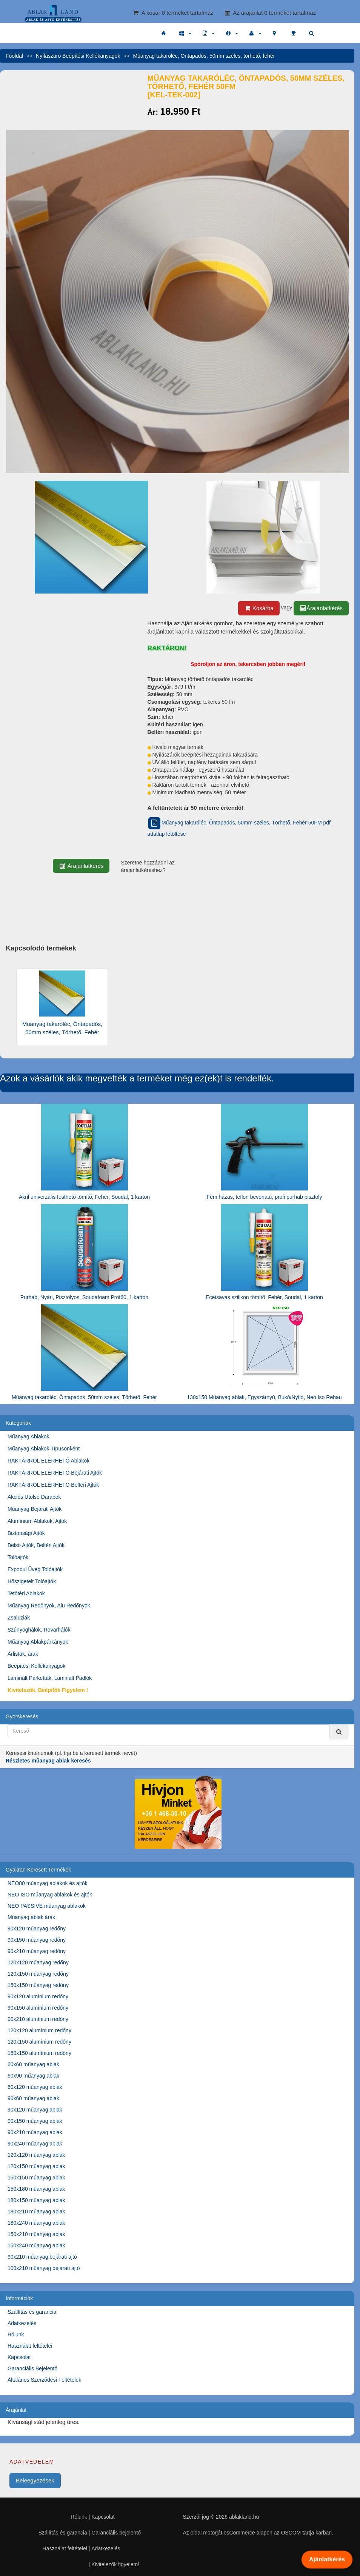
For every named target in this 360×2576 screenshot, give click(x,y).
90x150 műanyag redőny (37, 1940)
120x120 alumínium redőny (39, 2030)
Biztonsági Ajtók (26, 1533)
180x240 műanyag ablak (36, 2223)
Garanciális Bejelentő (32, 2368)
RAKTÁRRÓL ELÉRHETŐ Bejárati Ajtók (55, 1473)
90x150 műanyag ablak (35, 2121)
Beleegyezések (35, 2480)
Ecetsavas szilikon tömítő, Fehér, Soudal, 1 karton (264, 1297)
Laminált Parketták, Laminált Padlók (50, 1678)
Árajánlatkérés (321, 608)
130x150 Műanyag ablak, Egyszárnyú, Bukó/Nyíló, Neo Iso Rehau (264, 1397)
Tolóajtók (18, 1557)
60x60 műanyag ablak (33, 2064)
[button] (185, 33)
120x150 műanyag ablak (36, 2166)
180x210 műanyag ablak (36, 2211)
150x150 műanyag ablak (36, 2178)
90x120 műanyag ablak (35, 2110)
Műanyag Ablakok (28, 1436)
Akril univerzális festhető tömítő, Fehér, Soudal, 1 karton (84, 1197)
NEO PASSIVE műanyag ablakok (47, 1906)
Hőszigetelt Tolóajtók (32, 1581)
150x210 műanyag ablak (36, 2234)
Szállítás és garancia (32, 2312)
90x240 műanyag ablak (35, 2144)
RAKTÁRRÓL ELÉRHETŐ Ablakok (48, 1461)
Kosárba (259, 608)
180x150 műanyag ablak (36, 2200)
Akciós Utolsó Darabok (34, 1497)
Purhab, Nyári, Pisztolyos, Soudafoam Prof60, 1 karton (84, 1297)
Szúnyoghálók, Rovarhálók (39, 1630)
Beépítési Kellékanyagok (36, 1666)
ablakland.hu (244, 2517)
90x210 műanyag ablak (35, 2132)
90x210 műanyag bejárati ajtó (42, 2257)
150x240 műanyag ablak (36, 2245)
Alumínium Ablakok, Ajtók (37, 1521)
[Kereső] (339, 1731)
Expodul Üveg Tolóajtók (35, 1569)
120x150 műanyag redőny (38, 1974)
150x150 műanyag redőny (38, 1985)
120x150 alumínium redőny (39, 2042)
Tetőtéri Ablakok (26, 1593)
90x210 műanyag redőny (37, 1951)
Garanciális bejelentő (116, 2533)
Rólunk (16, 2334)
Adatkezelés (22, 2323)
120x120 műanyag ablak (36, 2155)
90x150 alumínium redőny (38, 2008)
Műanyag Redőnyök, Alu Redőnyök (49, 1606)
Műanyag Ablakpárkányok (38, 1642)
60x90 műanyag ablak (33, 2076)
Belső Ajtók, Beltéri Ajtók (36, 1545)
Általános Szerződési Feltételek (44, 2380)
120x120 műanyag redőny (38, 1962)
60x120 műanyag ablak (35, 2087)
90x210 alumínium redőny (38, 2019)
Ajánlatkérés (327, 2559)
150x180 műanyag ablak (36, 2189)
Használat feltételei (30, 2346)
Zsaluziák (19, 1618)
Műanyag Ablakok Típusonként (44, 1449)
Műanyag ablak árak (31, 1917)
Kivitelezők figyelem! (115, 2564)
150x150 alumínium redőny (39, 2053)
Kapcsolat (19, 2357)
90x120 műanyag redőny (37, 1928)
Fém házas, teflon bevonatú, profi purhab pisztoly (264, 1197)
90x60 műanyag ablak (33, 2098)
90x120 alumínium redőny (38, 1996)
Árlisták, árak (23, 1654)
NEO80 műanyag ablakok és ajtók (48, 1883)
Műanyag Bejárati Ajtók (35, 1509)
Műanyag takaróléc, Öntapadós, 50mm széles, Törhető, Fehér (84, 1397)
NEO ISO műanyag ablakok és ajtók (50, 1895)
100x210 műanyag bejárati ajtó (44, 2268)
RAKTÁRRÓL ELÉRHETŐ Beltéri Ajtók (53, 1485)
